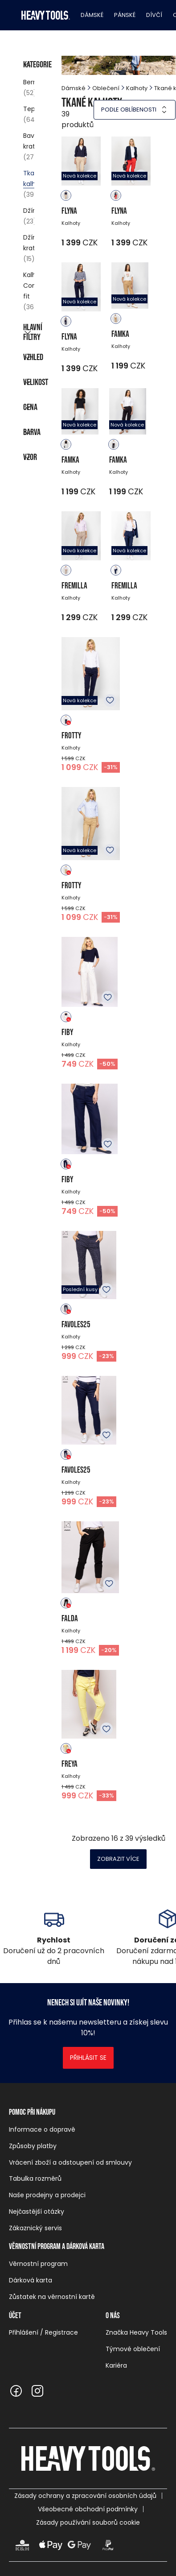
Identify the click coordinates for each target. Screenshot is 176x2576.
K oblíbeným (110, 700)
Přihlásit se (88, 2057)
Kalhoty (136, 88)
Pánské (124, 15)
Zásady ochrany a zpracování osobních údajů (85, 2496)
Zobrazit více (118, 1859)
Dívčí (154, 15)
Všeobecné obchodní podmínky (88, 2509)
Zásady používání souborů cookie (88, 2522)
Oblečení (105, 88)
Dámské (92, 15)
